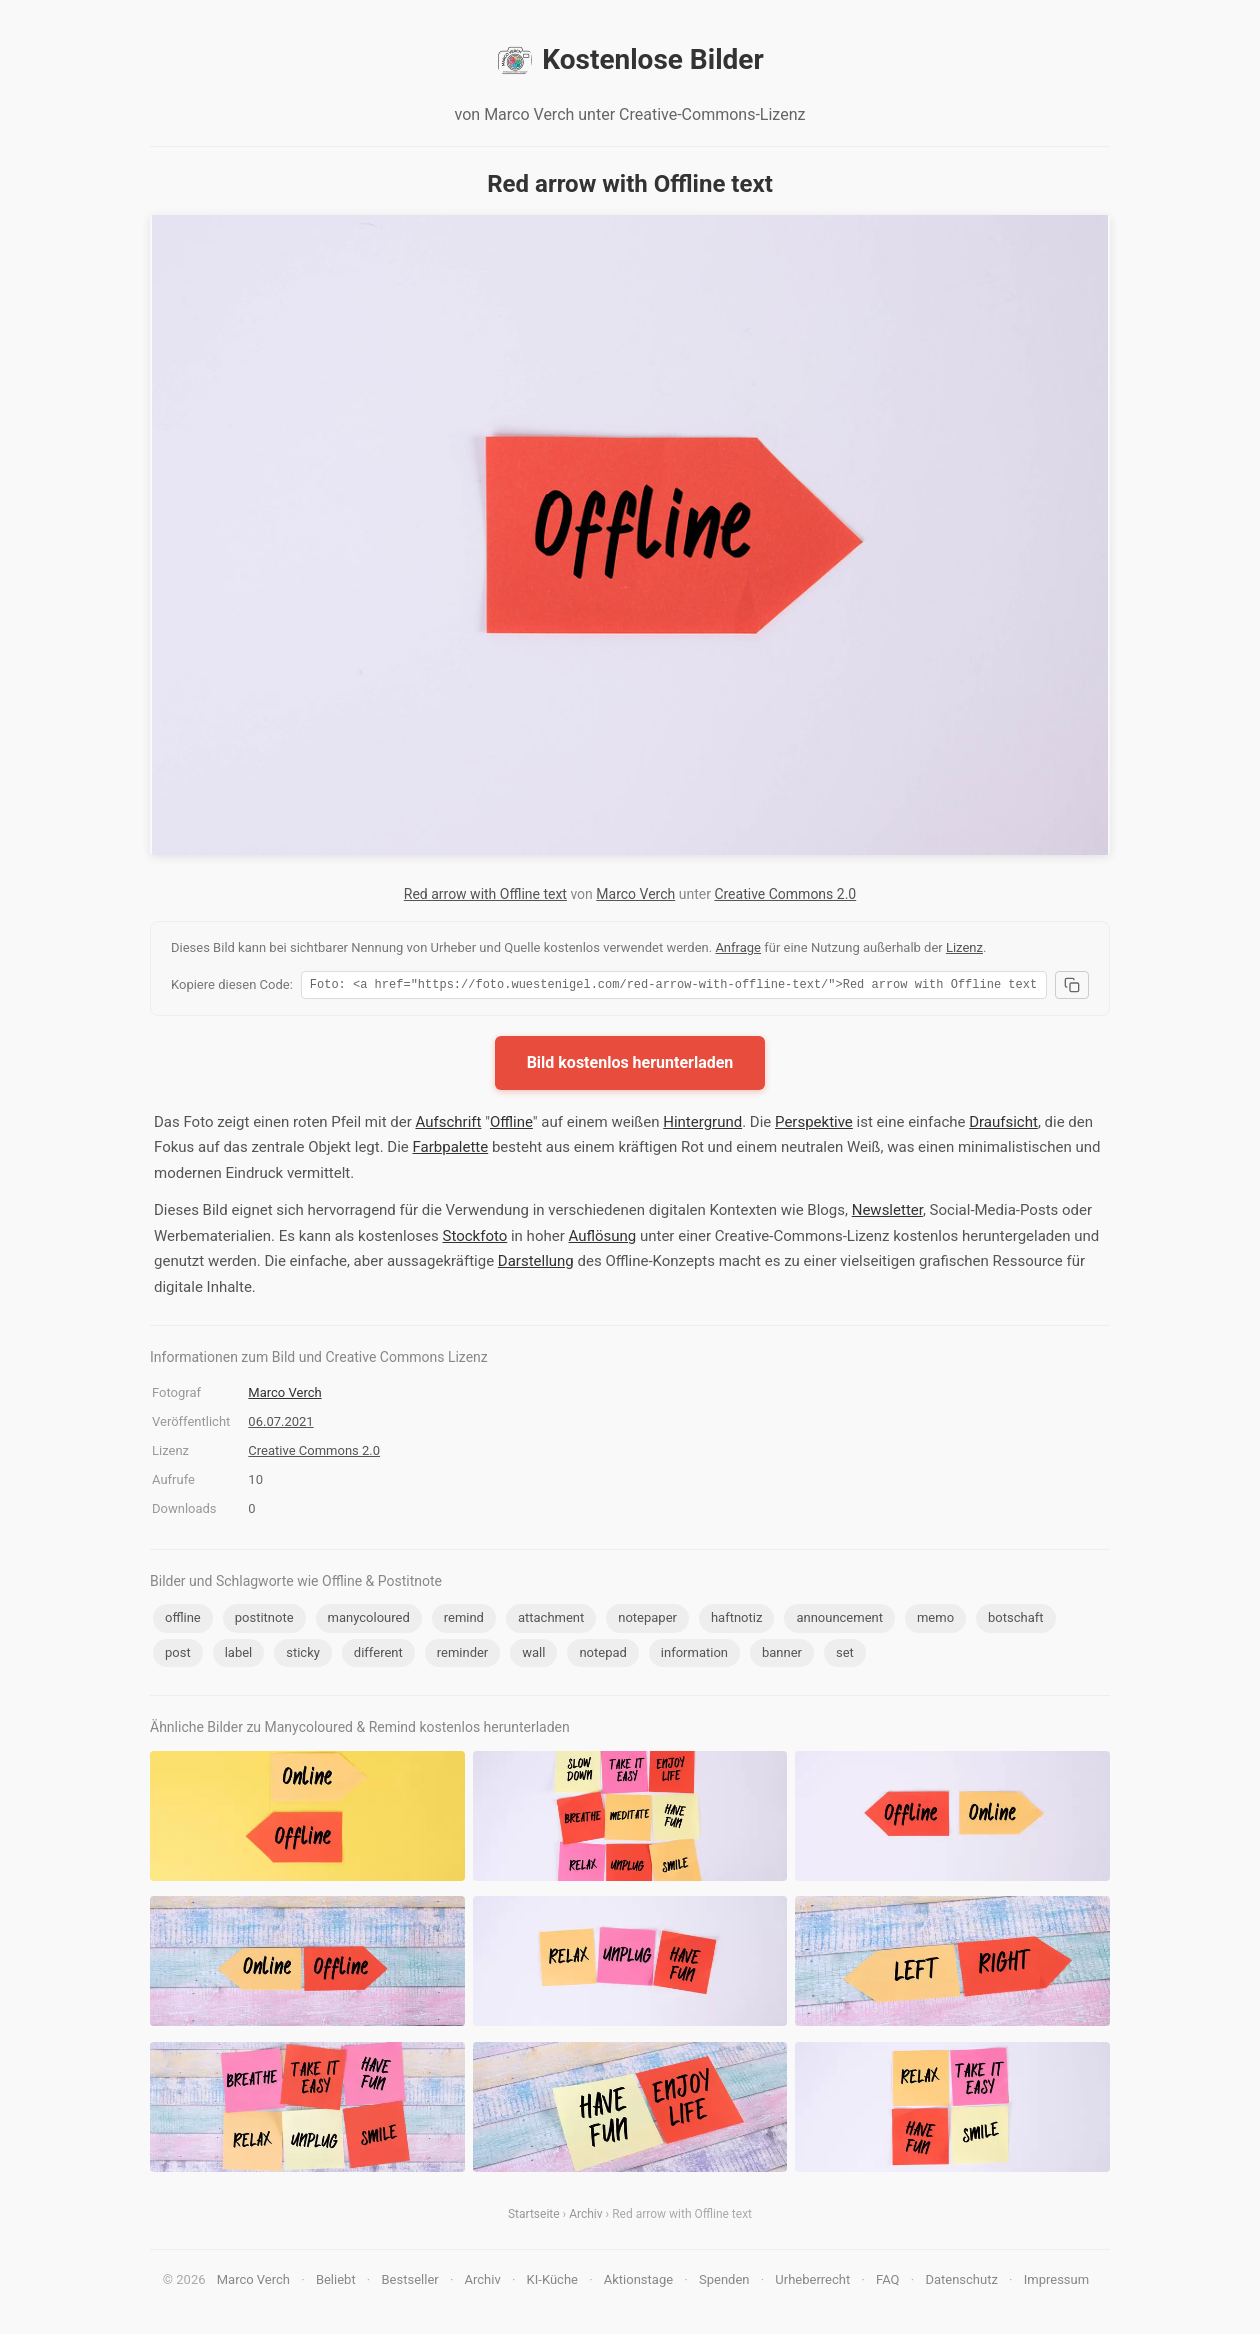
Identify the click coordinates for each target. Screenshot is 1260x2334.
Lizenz (964, 947)
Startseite (534, 2217)
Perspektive (814, 1125)
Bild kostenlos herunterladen (630, 1065)
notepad (602, 1655)
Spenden (724, 2282)
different (378, 1655)
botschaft (1016, 1620)
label (239, 1655)
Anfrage (738, 947)
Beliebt (336, 2282)
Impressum (1056, 2282)
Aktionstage (638, 2282)
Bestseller (410, 2282)
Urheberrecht (812, 2282)
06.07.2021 (280, 1424)
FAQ (887, 2282)
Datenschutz (961, 2282)
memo (935, 1620)
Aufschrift (449, 1125)
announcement (839, 1620)
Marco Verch (635, 894)
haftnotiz (736, 1620)
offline (183, 1620)
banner (782, 1655)
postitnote (264, 1620)
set (845, 1655)
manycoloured (369, 1620)
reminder (463, 1655)
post (178, 1655)
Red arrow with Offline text (485, 894)
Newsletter (887, 1213)
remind (464, 1620)
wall (533, 1655)
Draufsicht (1003, 1125)
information (694, 1655)
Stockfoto (474, 1239)
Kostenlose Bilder (629, 60)
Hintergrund (702, 1125)
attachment (551, 1620)
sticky (303, 1655)
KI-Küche (552, 2282)
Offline (511, 1125)
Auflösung (602, 1239)
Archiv (585, 2217)
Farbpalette (451, 1150)
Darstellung (536, 1264)
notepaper (647, 1620)
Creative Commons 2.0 (785, 894)
